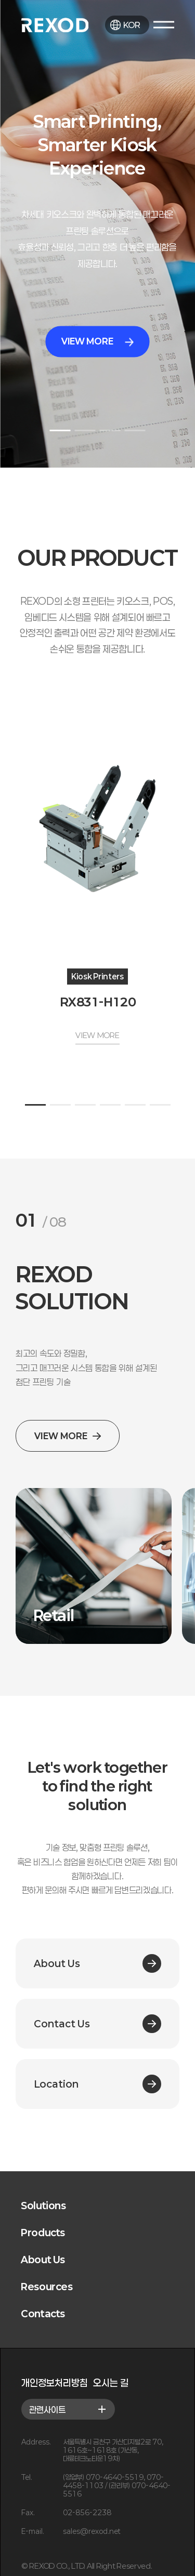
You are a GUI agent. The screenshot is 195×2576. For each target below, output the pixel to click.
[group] (94, 1566)
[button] (60, 430)
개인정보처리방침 (54, 2382)
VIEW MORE (97, 342)
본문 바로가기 (0, 0)
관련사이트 (68, 2409)
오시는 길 (110, 2382)
